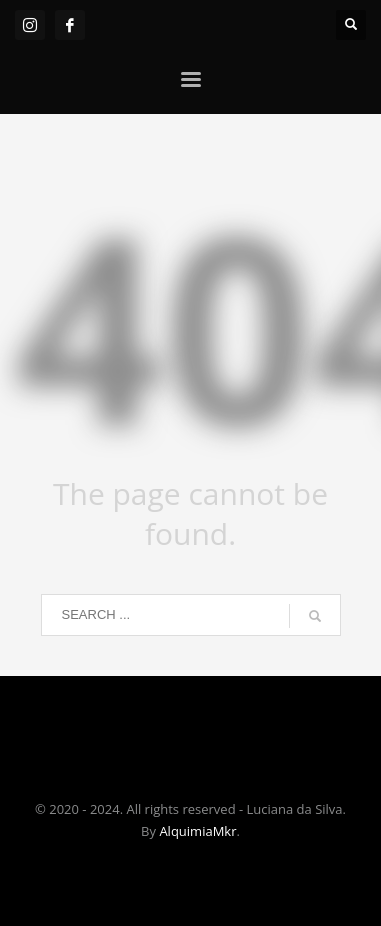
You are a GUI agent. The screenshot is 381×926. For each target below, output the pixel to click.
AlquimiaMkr (197, 831)
